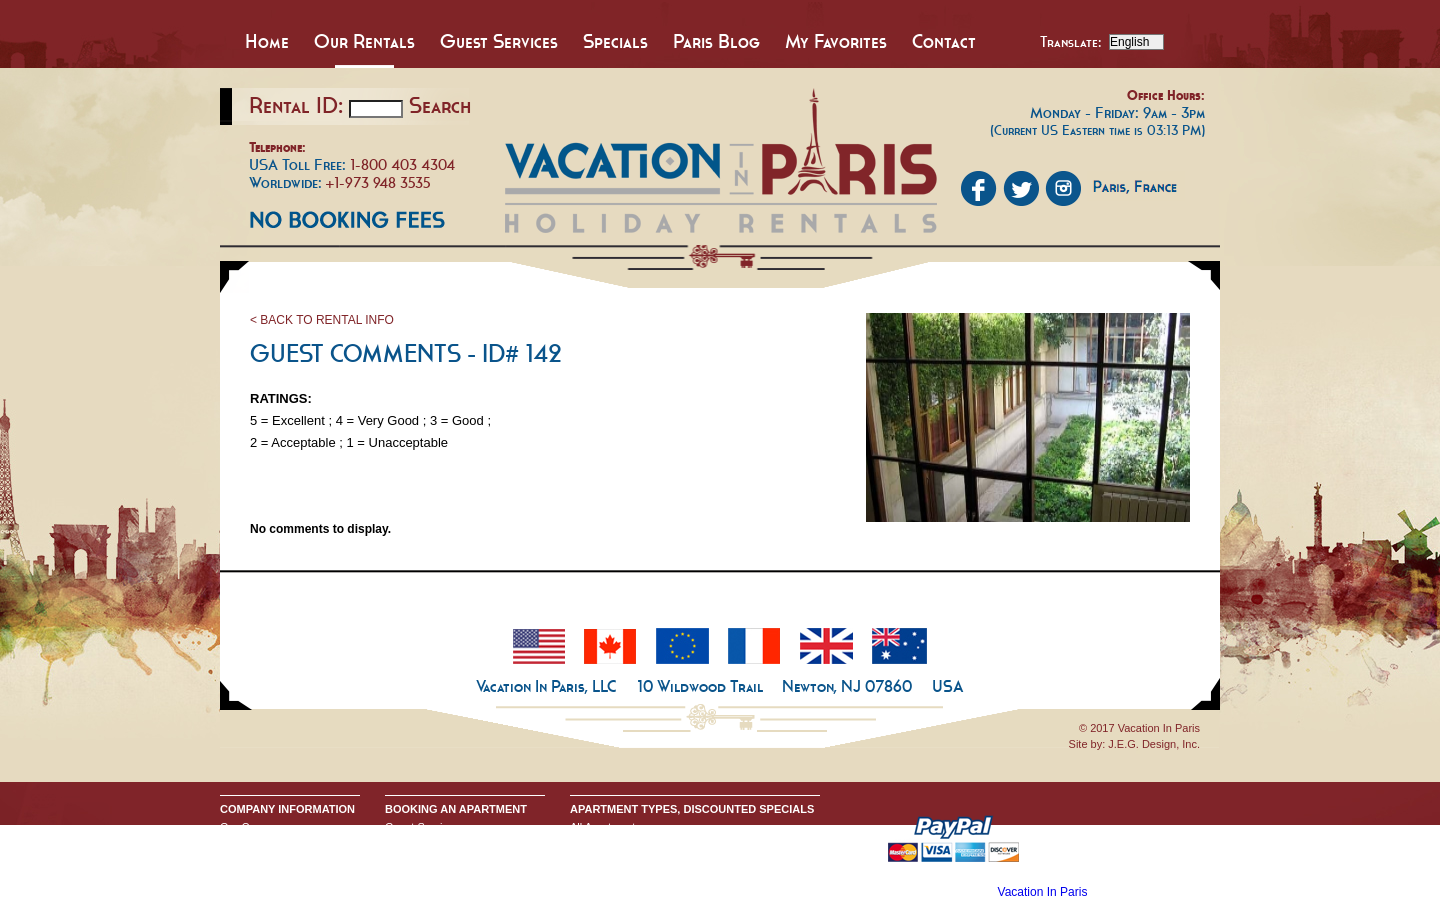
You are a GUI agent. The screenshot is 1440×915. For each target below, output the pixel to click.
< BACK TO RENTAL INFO (322, 320)
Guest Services (499, 41)
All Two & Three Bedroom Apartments (662, 875)
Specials (615, 41)
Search (440, 105)
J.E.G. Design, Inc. (1154, 744)
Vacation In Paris (1043, 892)
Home (267, 41)
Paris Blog (716, 41)
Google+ (241, 875)
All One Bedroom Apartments (641, 859)
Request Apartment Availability (459, 859)
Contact (944, 41)
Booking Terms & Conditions (454, 843)
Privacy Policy (254, 859)
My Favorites (836, 41)
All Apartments (605, 827)
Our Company (254, 827)
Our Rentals (364, 41)
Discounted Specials (620, 891)
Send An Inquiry (259, 843)
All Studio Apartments (622, 843)
